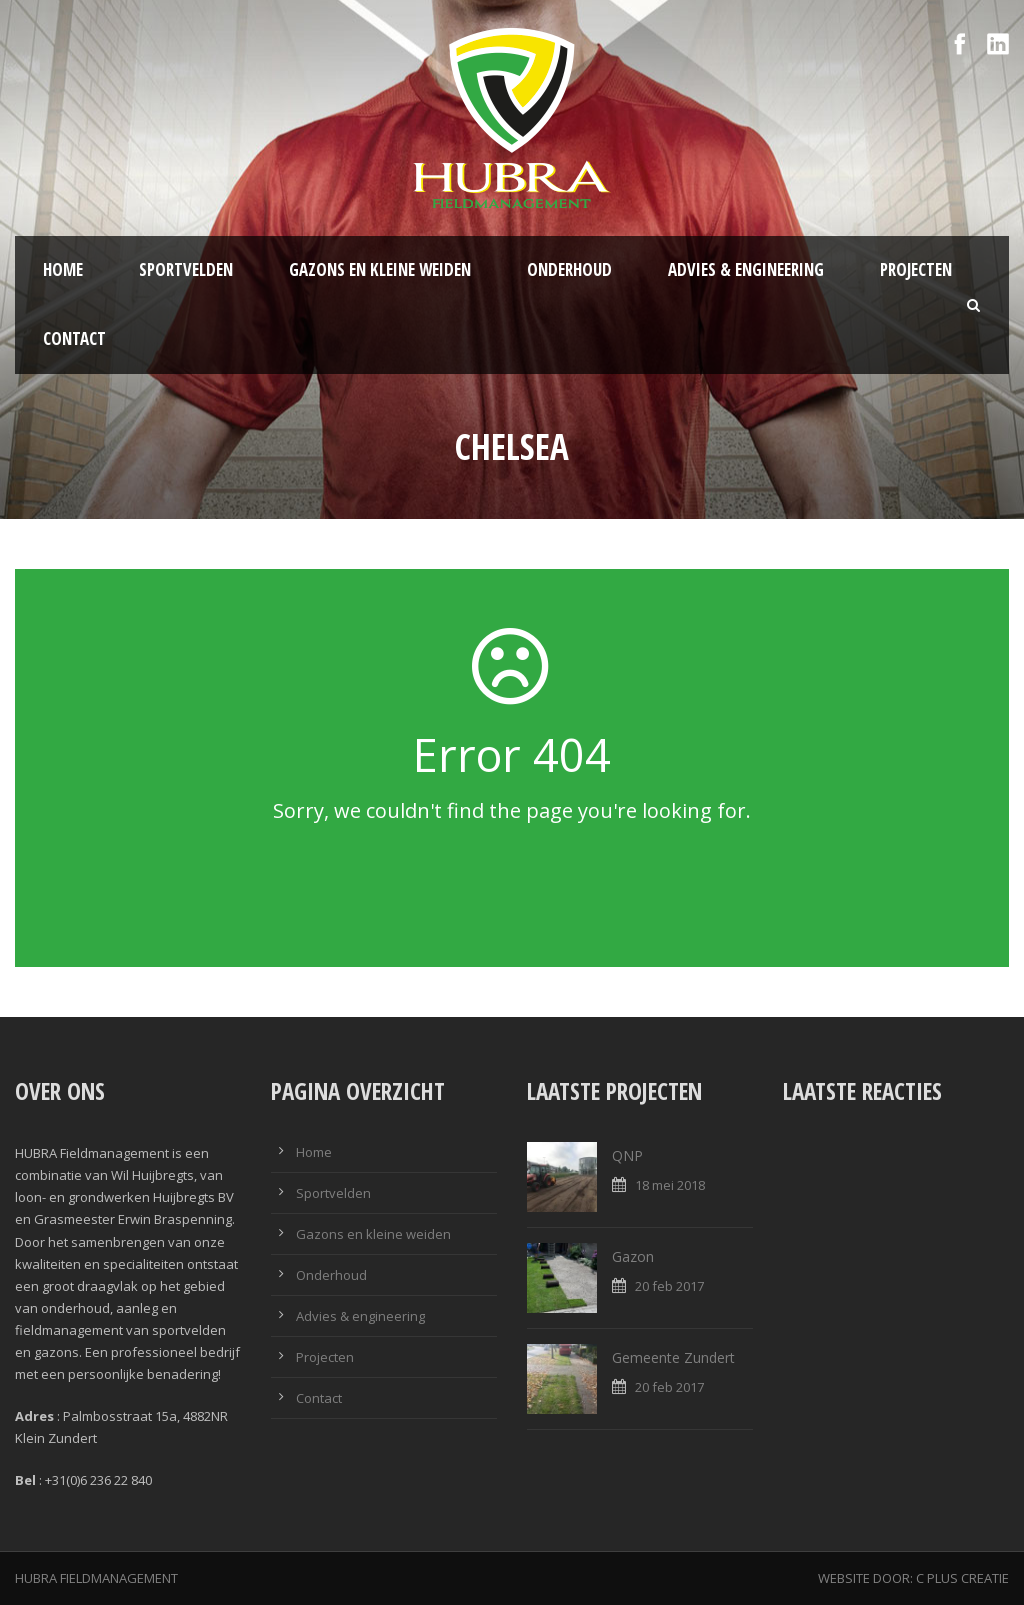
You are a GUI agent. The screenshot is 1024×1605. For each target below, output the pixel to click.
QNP (627, 1155)
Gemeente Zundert (673, 1357)
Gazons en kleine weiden (380, 269)
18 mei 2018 (670, 1185)
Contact (74, 338)
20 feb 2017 (669, 1286)
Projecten (916, 269)
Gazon (633, 1256)
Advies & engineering (746, 269)
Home (63, 269)
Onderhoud (569, 269)
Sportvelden (186, 269)
